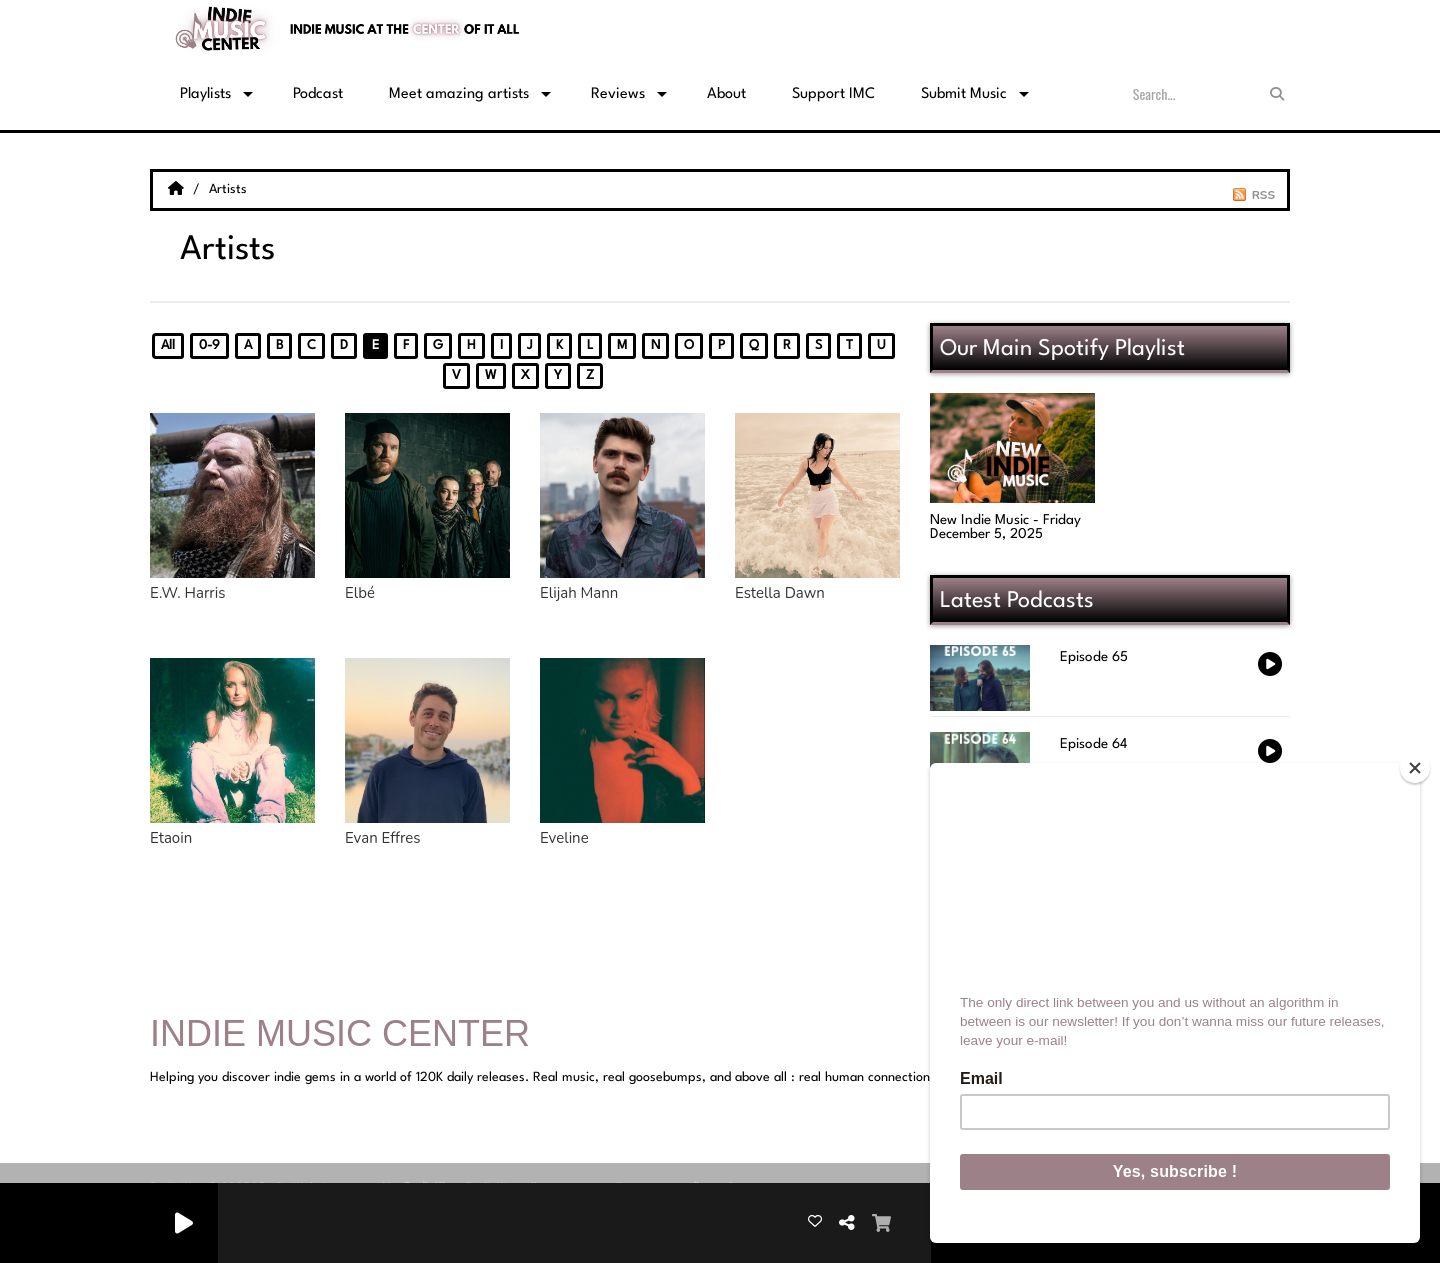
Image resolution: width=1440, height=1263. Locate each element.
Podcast (318, 94)
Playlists (205, 94)
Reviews (618, 94)
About (726, 94)
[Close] (1415, 768)
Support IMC (833, 94)
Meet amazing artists (459, 94)
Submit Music (964, 94)
